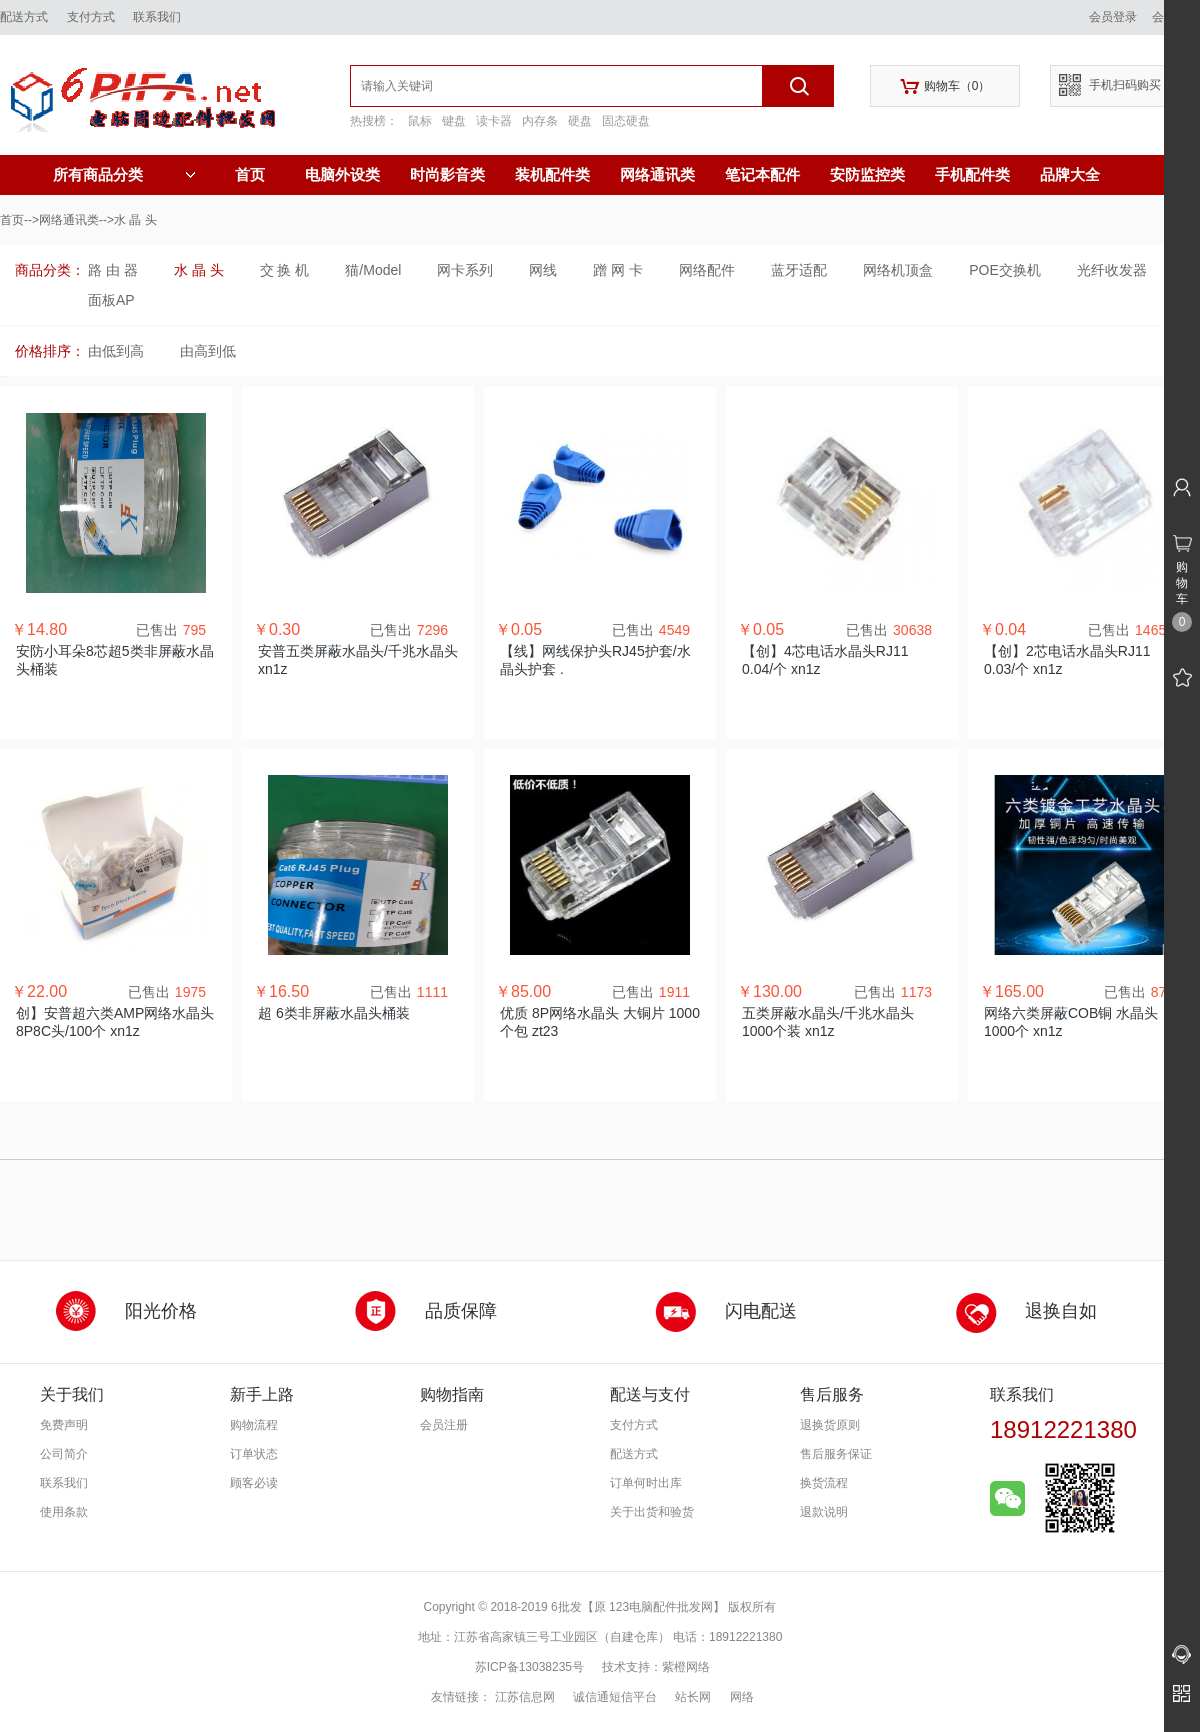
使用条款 (64, 1512)
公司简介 (64, 1454)
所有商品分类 (124, 175)
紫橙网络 (686, 1667)
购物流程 (254, 1425)
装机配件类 (552, 174)
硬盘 (580, 121)
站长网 (693, 1697)
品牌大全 (1070, 174)
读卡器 (494, 121)
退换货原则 (830, 1425)
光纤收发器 (1112, 270)
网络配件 (707, 270)
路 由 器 (113, 270)
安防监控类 (867, 174)
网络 (742, 1697)
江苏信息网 (525, 1697)
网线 (543, 270)
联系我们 (157, 17)
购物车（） (945, 86)
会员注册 (444, 1425)
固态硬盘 (626, 121)
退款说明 (824, 1512)
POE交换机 (1005, 270)
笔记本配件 (762, 174)
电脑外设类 (342, 174)
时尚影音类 (447, 174)
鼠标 (420, 121)
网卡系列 (465, 270)
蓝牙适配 (799, 270)
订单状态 (254, 1454)
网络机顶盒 (898, 270)
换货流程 (824, 1483)
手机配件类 (972, 174)
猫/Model (373, 270)
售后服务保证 (836, 1454)
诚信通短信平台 (615, 1697)
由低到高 (116, 351)
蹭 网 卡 (618, 270)
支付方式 (91, 17)
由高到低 (208, 351)
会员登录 (1113, 17)
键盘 (454, 121)
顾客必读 (254, 1483)
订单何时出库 (646, 1483)
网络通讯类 (657, 174)
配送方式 (24, 17)
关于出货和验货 (652, 1512)
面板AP (111, 300)
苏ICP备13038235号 (529, 1667)
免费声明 (64, 1425)
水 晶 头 (199, 270)
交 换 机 (285, 270)
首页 (250, 174)
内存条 (540, 121)
